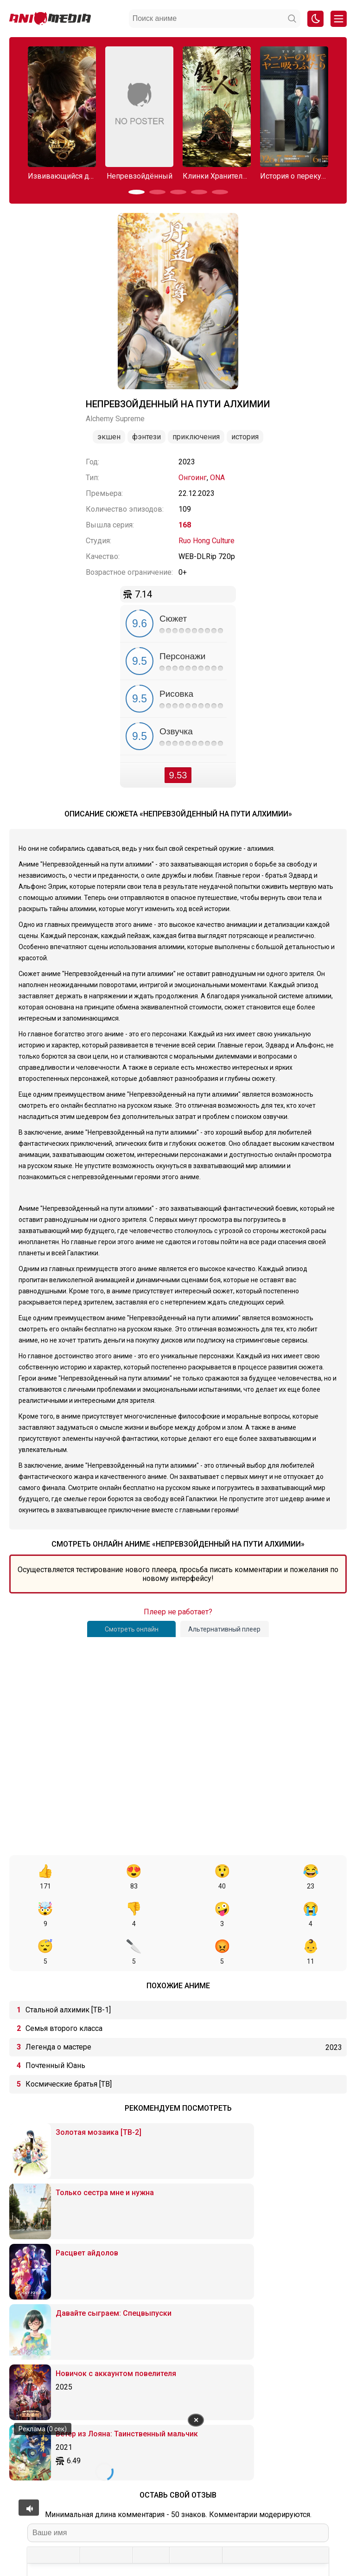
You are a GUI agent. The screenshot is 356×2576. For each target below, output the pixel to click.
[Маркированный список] (143, 2337)
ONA (217, 477)
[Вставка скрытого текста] (281, 2337)
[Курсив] (53, 2337)
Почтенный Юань (55, 2028)
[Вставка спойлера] (265, 2337)
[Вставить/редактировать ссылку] (196, 2337)
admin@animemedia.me (128, 2553)
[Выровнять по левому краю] (90, 2337)
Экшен (109, 436)
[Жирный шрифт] (37, 2337)
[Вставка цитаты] (232, 2337)
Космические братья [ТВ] (68, 2046)
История (245, 436)
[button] (136, 192)
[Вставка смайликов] (180, 2337)
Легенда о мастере (58, 2009)
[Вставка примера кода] (249, 2337)
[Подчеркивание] (70, 2337)
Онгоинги (142, 2525)
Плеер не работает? (178, 1611)
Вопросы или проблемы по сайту (211, 2525)
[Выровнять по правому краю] (122, 2337)
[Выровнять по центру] (106, 2337)
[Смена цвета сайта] (315, 19)
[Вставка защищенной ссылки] (212, 2337)
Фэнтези (146, 436)
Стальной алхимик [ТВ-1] (68, 1972)
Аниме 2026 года (97, 2525)
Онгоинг (192, 477)
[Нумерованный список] (159, 2337)
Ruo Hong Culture (206, 540)
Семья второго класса (63, 1990)
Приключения (196, 436)
